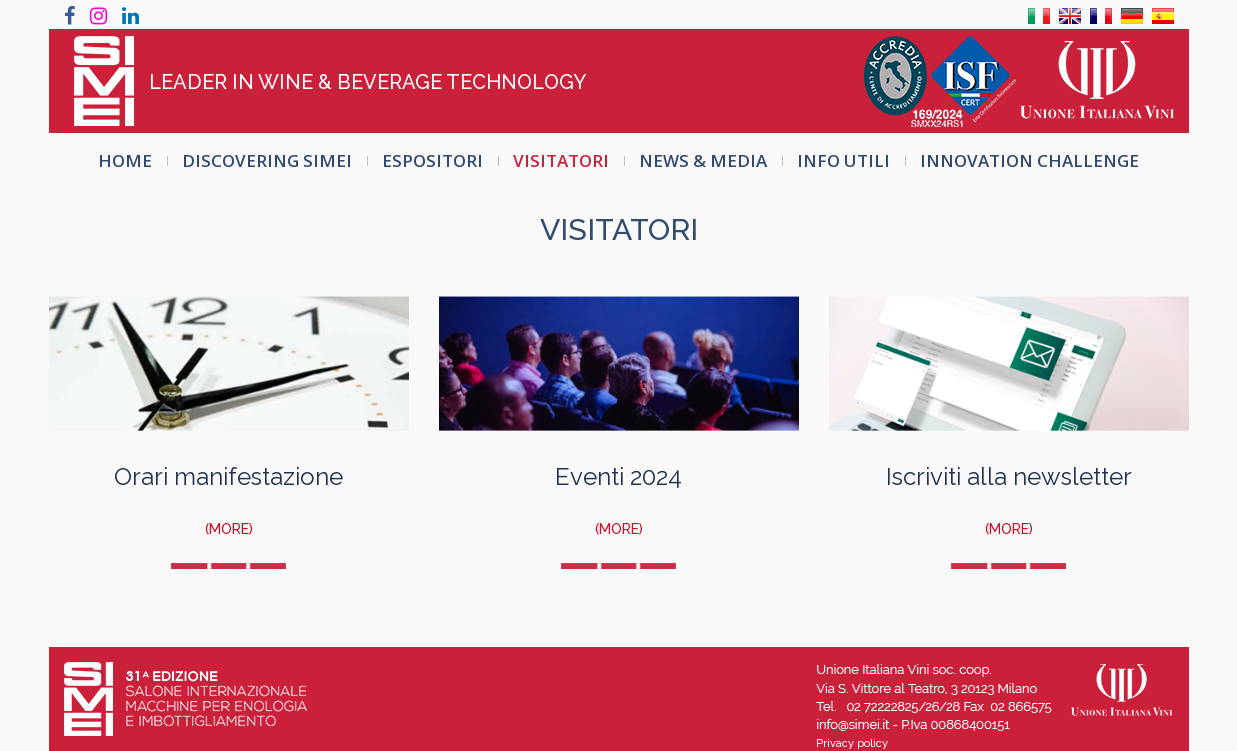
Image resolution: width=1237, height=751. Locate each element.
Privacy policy (852, 743)
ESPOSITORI (432, 160)
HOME (125, 160)
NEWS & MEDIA (703, 160)
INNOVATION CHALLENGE (1029, 160)
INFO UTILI (843, 160)
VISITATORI (561, 160)
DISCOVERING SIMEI (267, 160)
